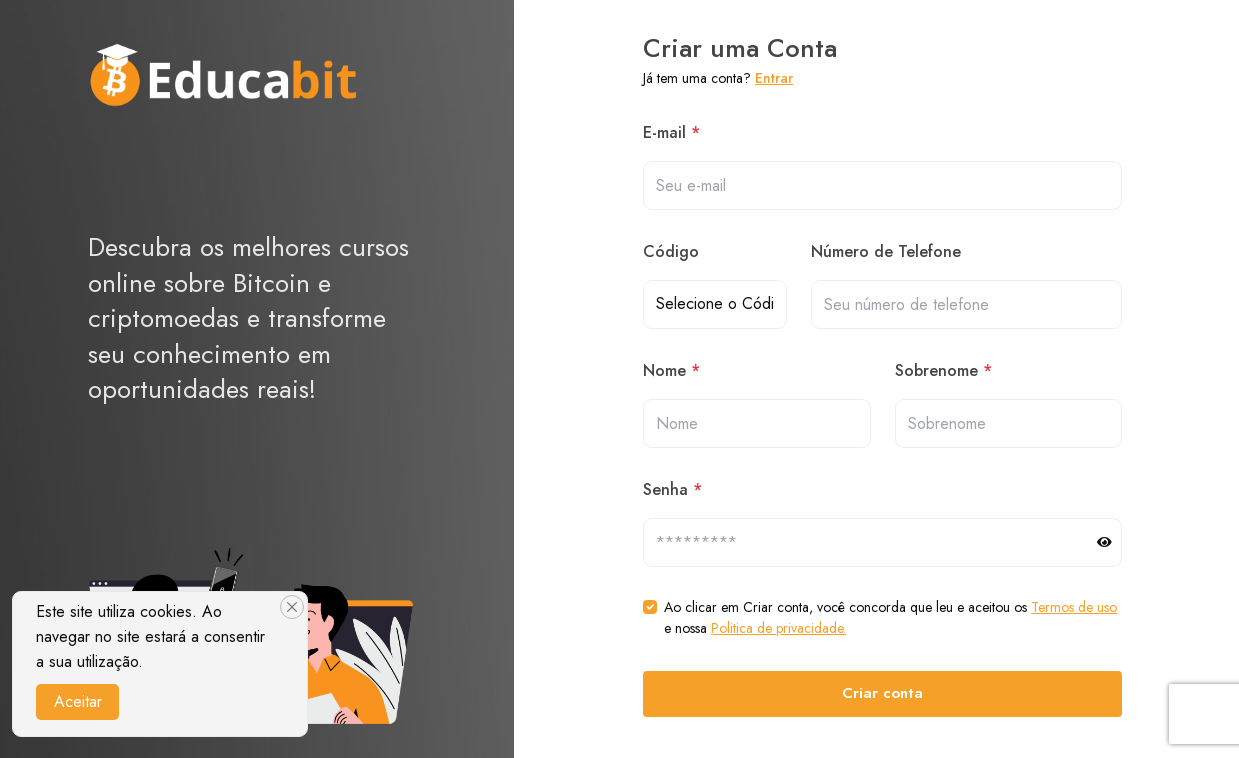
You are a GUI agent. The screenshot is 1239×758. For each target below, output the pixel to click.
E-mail (671, 132)
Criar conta (882, 693)
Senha (672, 489)
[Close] (292, 607)
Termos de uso (1074, 607)
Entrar (774, 78)
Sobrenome (943, 370)
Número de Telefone (886, 251)
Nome (671, 370)
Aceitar (78, 701)
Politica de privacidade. (778, 628)
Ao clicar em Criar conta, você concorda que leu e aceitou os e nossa (890, 617)
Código (671, 251)
